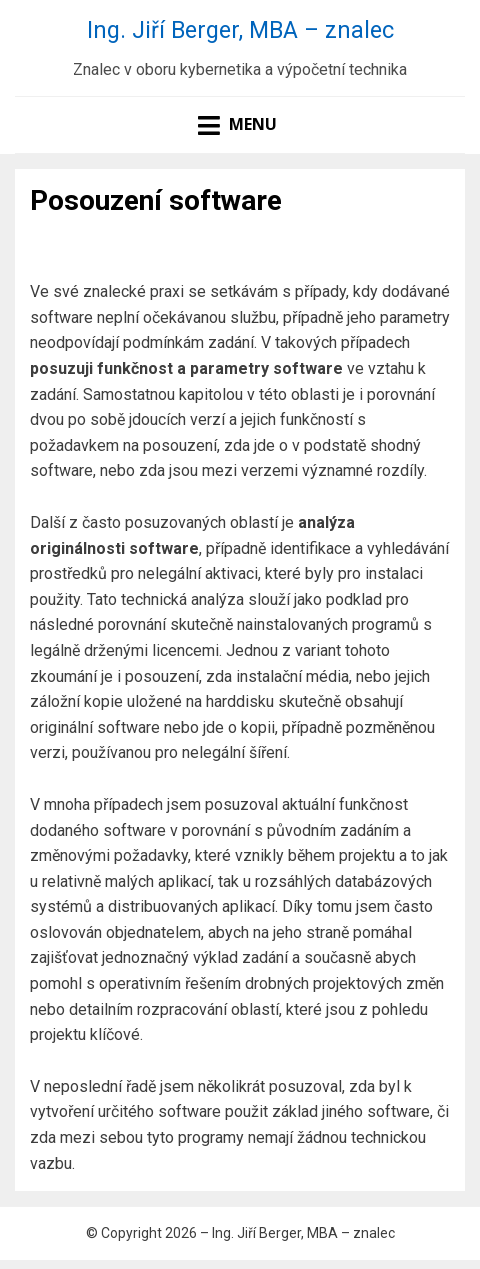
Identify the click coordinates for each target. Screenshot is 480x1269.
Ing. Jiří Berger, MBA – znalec (240, 30)
